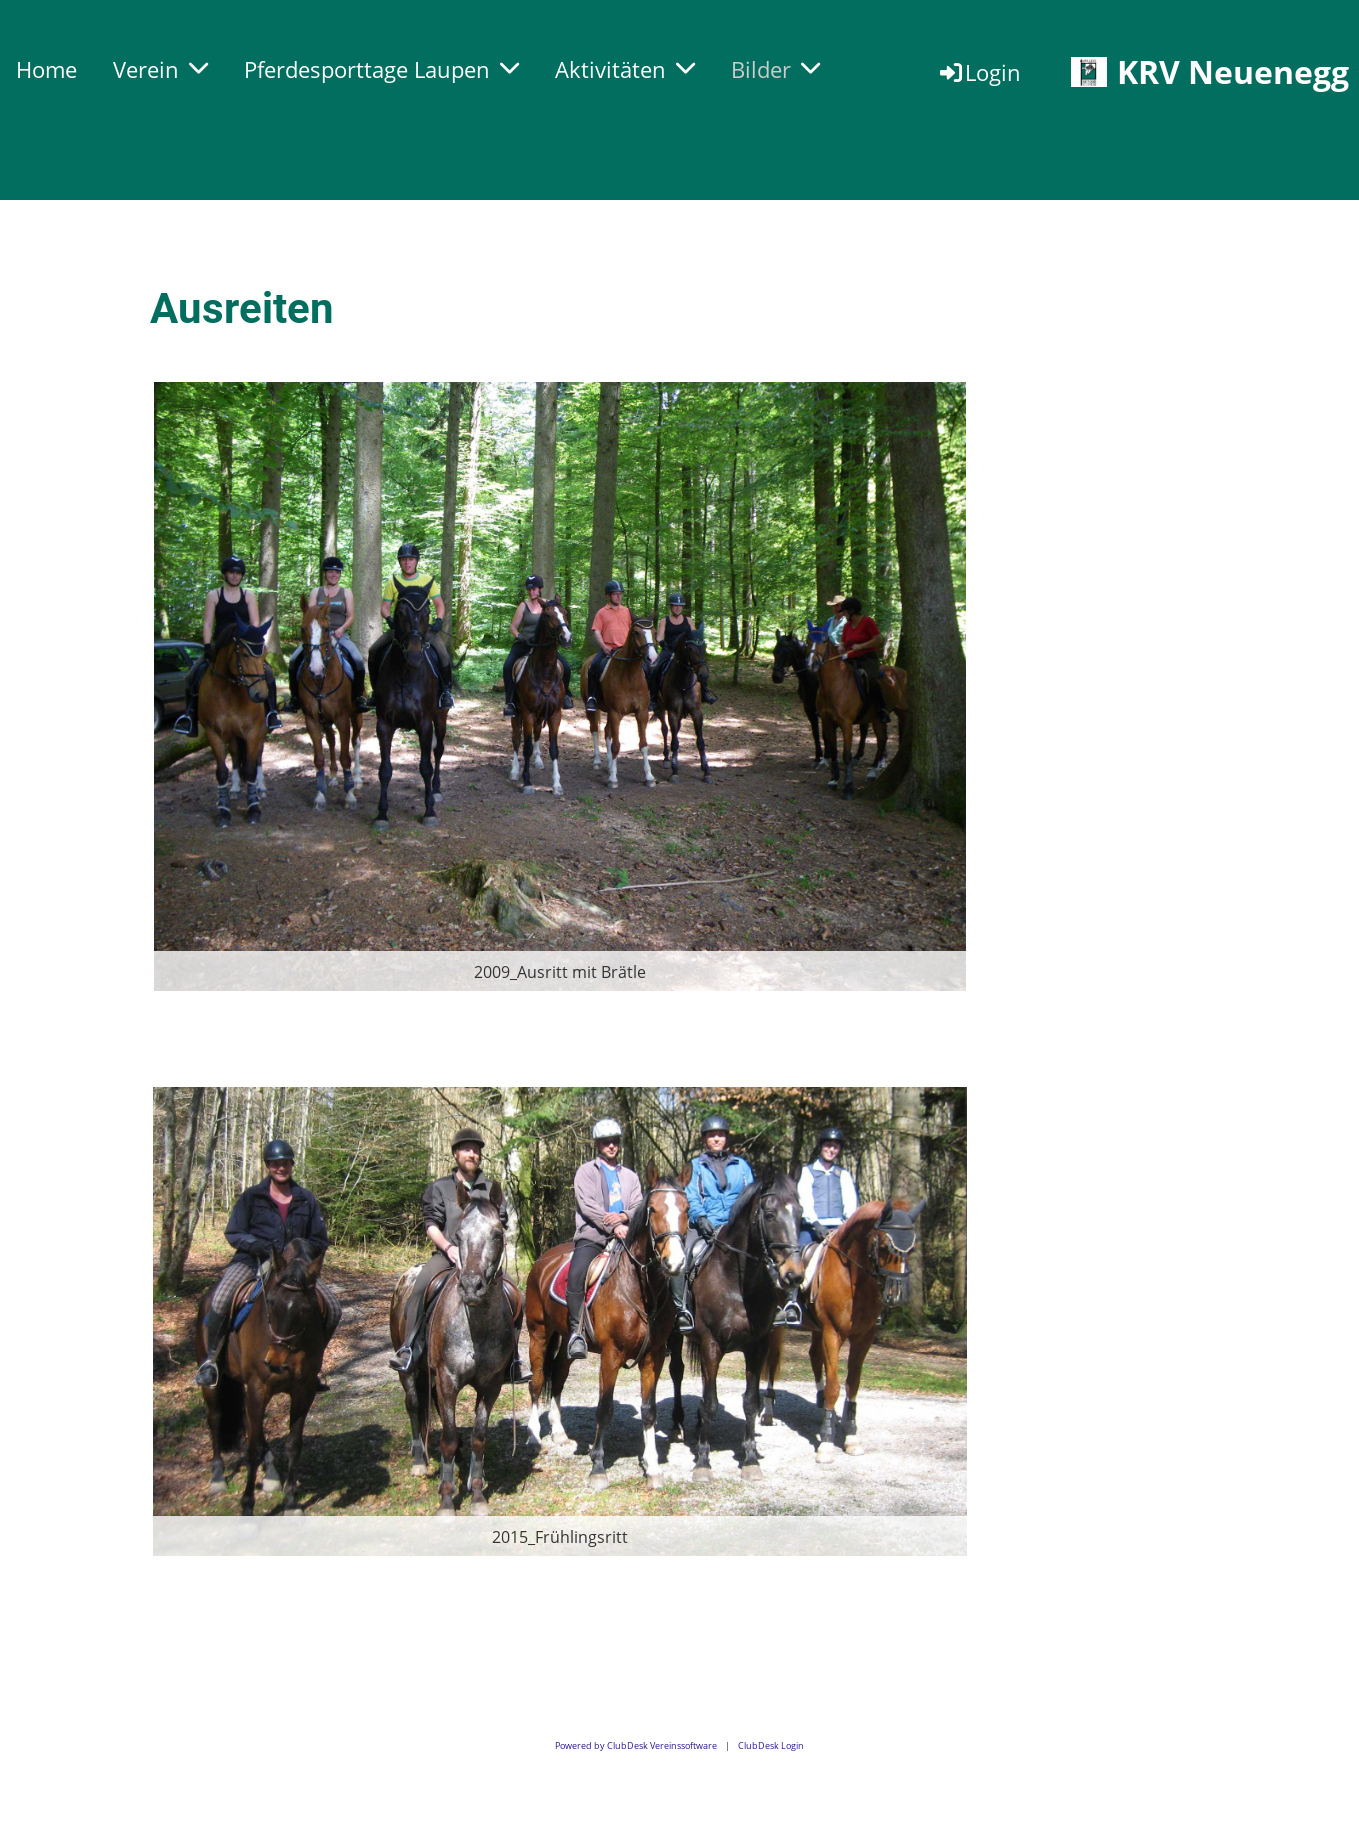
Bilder (775, 69)
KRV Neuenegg (1233, 71)
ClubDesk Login (771, 1745)
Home (46, 69)
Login (979, 72)
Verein (160, 69)
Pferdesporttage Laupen (381, 69)
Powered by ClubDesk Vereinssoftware (636, 1745)
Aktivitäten (625, 69)
